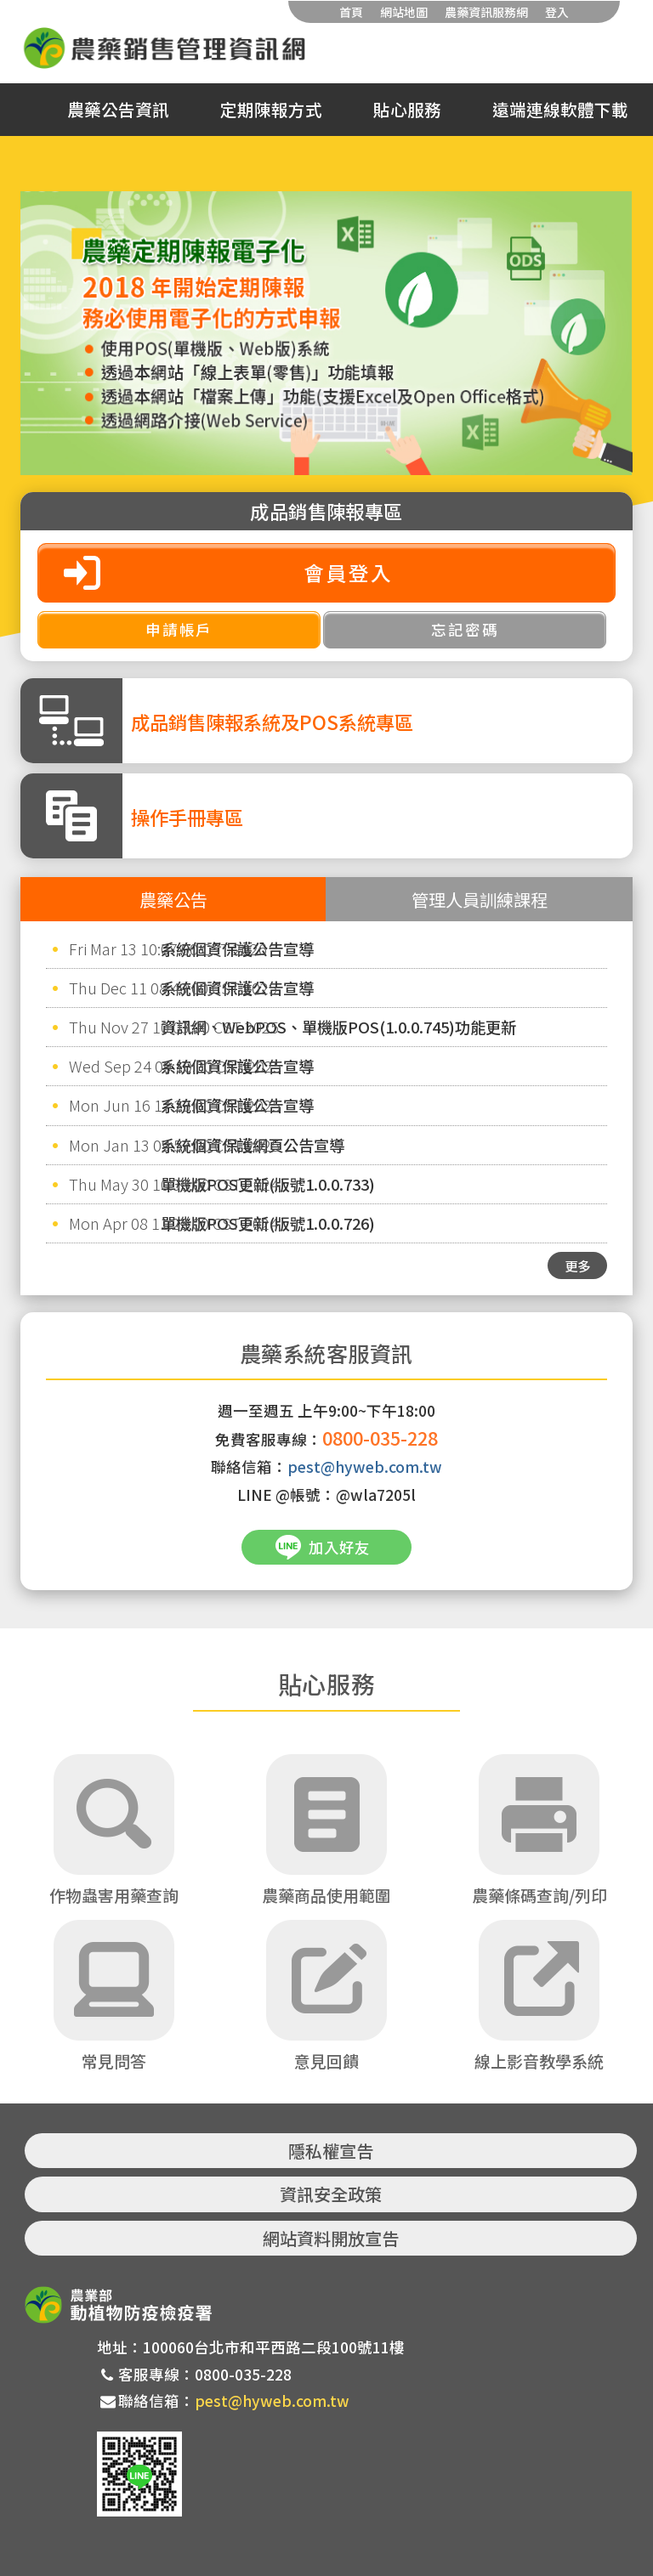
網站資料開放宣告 (331, 2238)
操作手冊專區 (187, 816)
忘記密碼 (464, 629)
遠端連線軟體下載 (560, 109)
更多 (577, 1265)
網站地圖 (404, 11)
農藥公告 (173, 899)
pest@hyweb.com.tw (364, 1466)
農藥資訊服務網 (486, 11)
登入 (557, 11)
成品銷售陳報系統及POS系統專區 (272, 721)
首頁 (351, 11)
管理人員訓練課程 (480, 899)
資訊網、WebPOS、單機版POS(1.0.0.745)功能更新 (338, 1027)
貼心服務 (407, 109)
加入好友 (339, 1547)
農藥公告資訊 (118, 109)
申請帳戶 (179, 629)
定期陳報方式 (271, 109)
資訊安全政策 (331, 2194)
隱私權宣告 (330, 2150)
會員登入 (349, 572)
